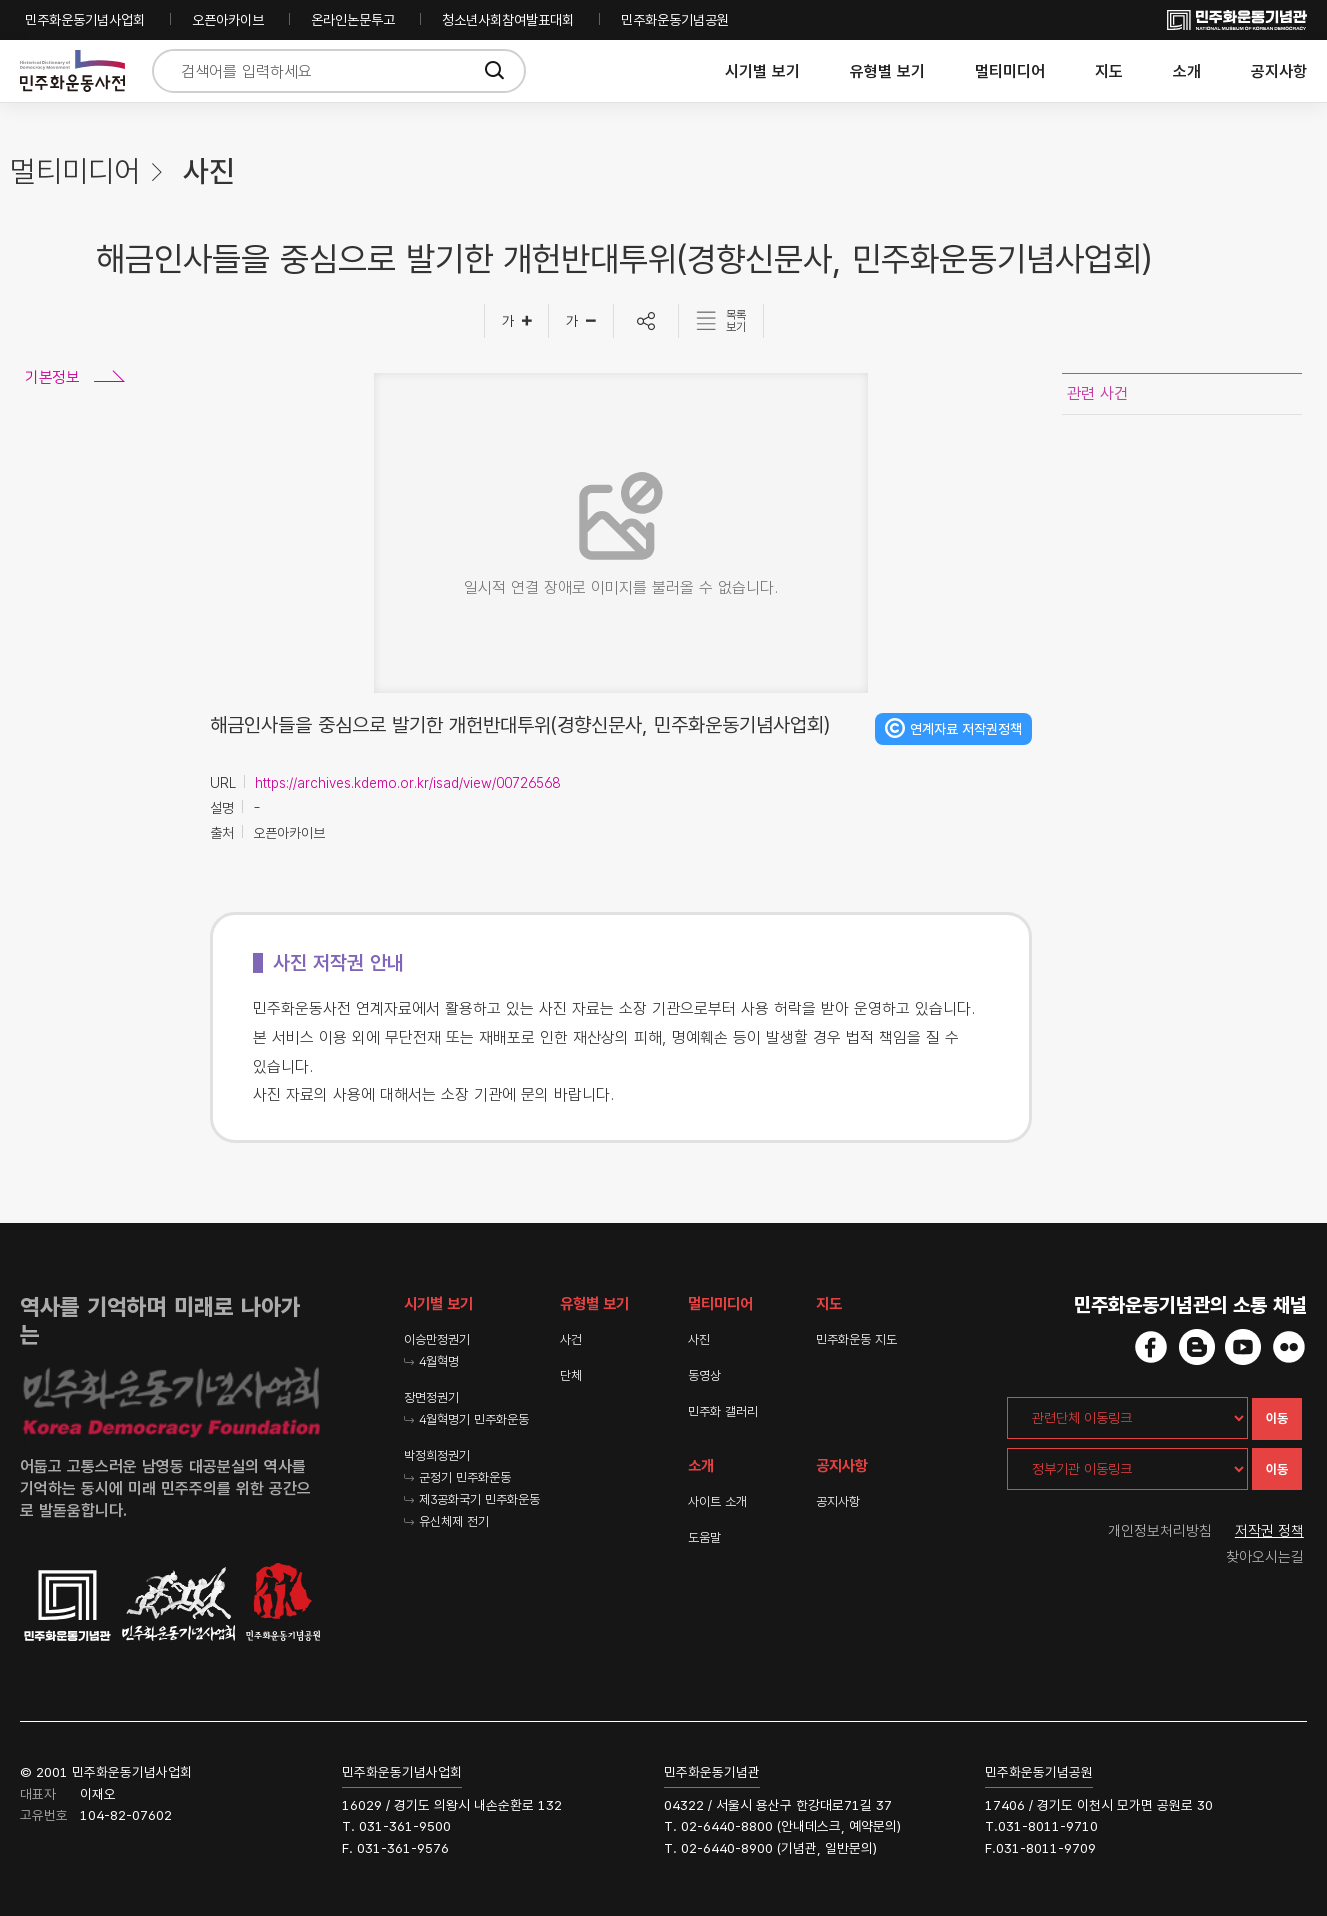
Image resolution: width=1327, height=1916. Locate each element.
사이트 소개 (717, 1501)
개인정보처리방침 (1160, 1531)
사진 (699, 1339)
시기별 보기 (762, 71)
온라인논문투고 (353, 20)
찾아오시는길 (1265, 1557)
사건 (571, 1339)
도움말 (704, 1537)
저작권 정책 (1269, 1531)
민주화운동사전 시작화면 (72, 71)
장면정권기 (431, 1397)
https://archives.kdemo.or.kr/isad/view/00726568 (407, 783)
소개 (1187, 71)
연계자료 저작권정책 (966, 729)
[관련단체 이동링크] (1127, 1418)
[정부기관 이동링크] (1127, 1469)
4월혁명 (439, 1361)
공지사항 (1279, 71)
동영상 (704, 1375)
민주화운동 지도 (856, 1339)
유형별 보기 (887, 71)
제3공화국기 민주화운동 (479, 1499)
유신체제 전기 (454, 1521)
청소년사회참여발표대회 (508, 20)
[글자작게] (581, 321)
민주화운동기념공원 (675, 20)
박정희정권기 (437, 1455)
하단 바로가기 (0, 0)
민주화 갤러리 (723, 1411)
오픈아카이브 (228, 20)
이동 (1277, 1418)
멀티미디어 (1010, 71)
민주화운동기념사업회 (85, 20)
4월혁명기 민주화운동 (474, 1419)
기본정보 (52, 377)
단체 (571, 1375)
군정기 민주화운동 (465, 1477)
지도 (1109, 71)
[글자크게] (516, 321)
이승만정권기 (437, 1339)
